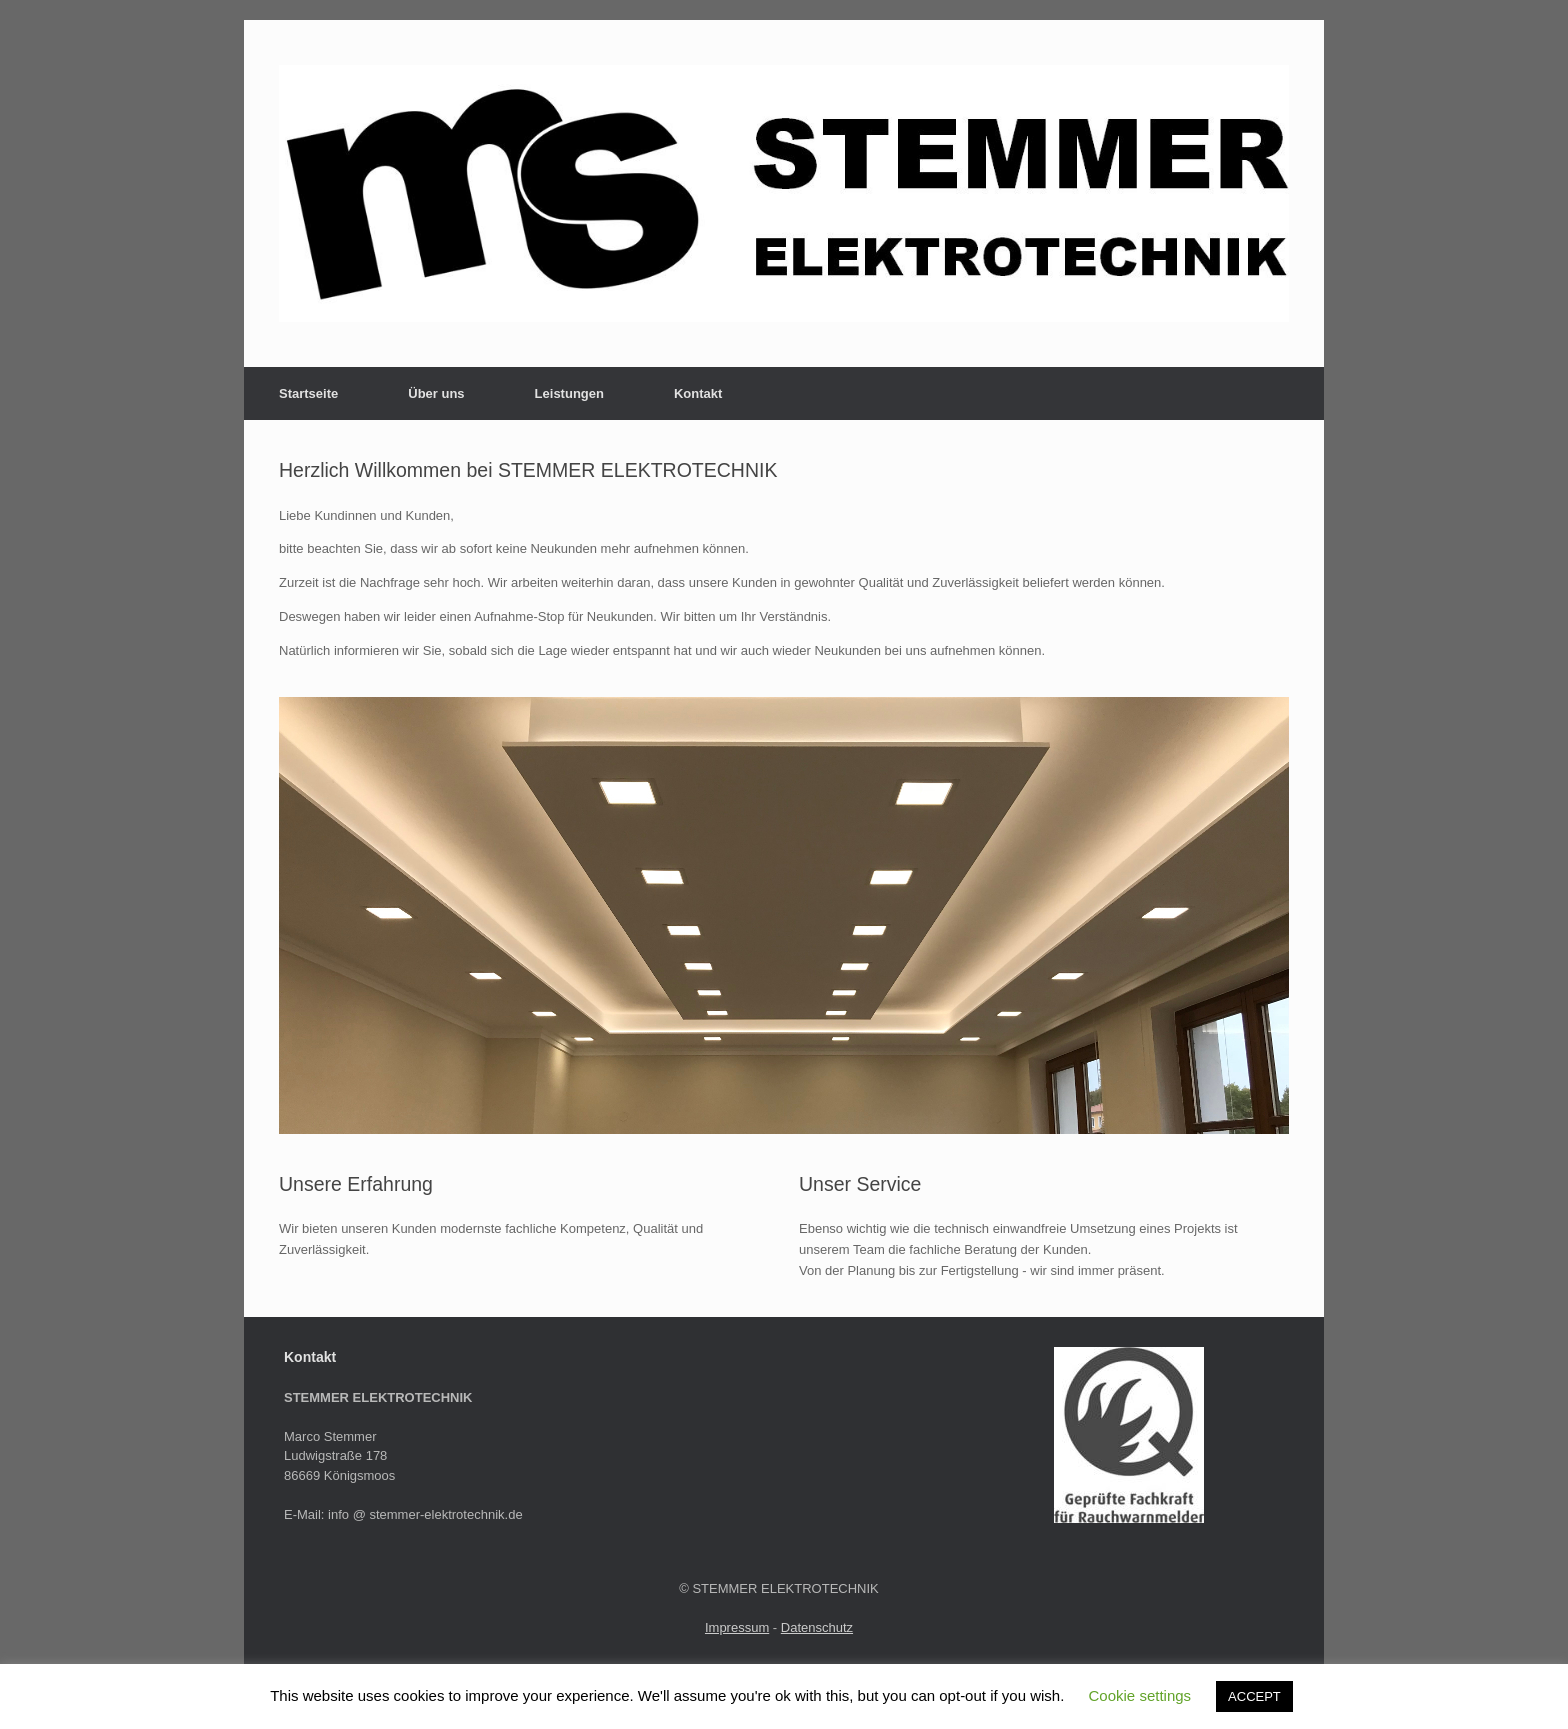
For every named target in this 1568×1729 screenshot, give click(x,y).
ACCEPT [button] (1254, 1696)
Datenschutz (817, 1627)
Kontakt (698, 393)
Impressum (737, 1627)
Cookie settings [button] (1140, 1695)
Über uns (436, 393)
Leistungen (569, 393)
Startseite (308, 393)
